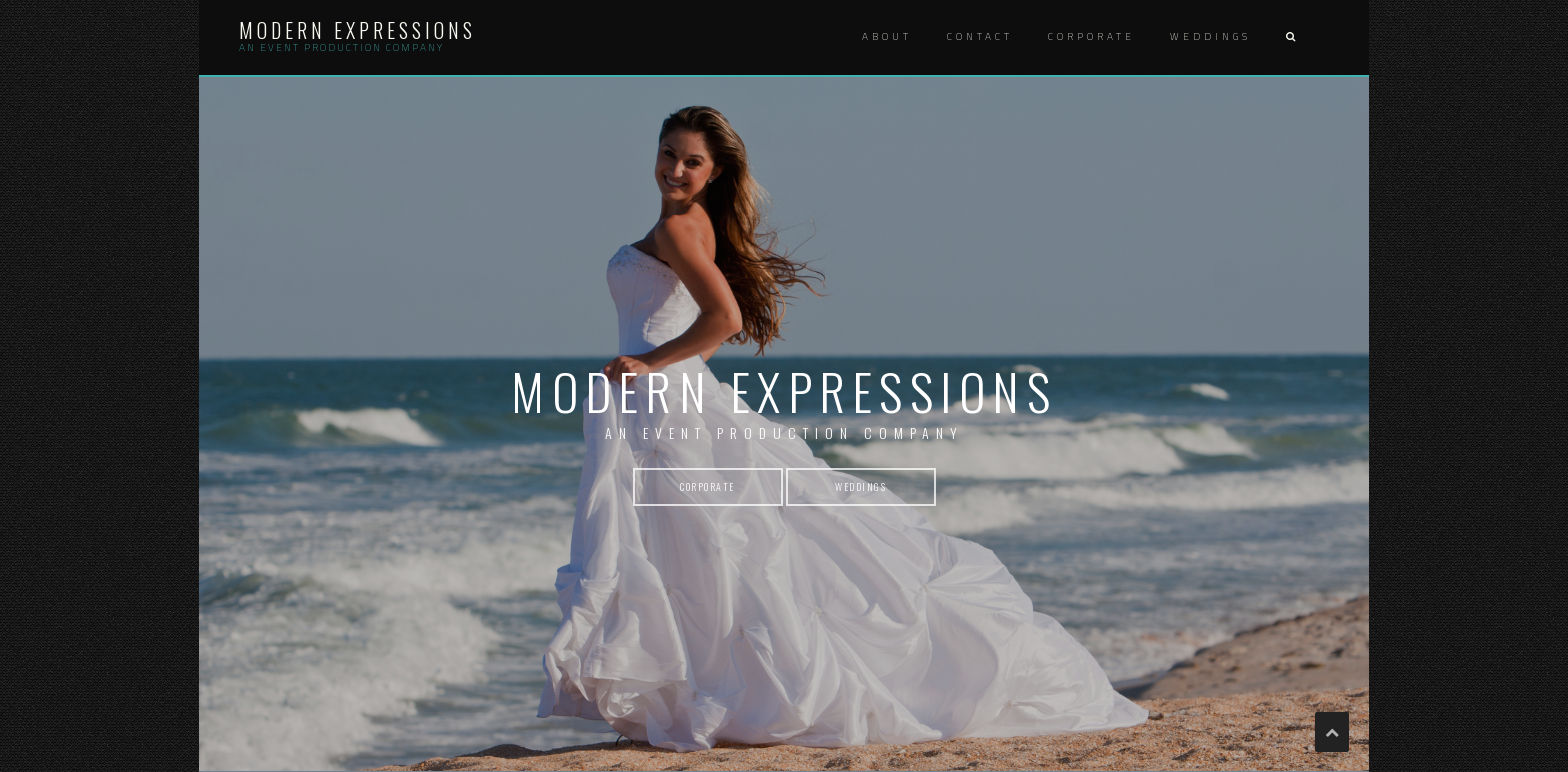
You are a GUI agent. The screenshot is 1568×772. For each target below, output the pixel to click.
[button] (1290, 37)
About (887, 36)
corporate (707, 486)
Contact (980, 36)
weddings (860, 486)
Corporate (1091, 36)
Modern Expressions (357, 30)
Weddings (1210, 36)
